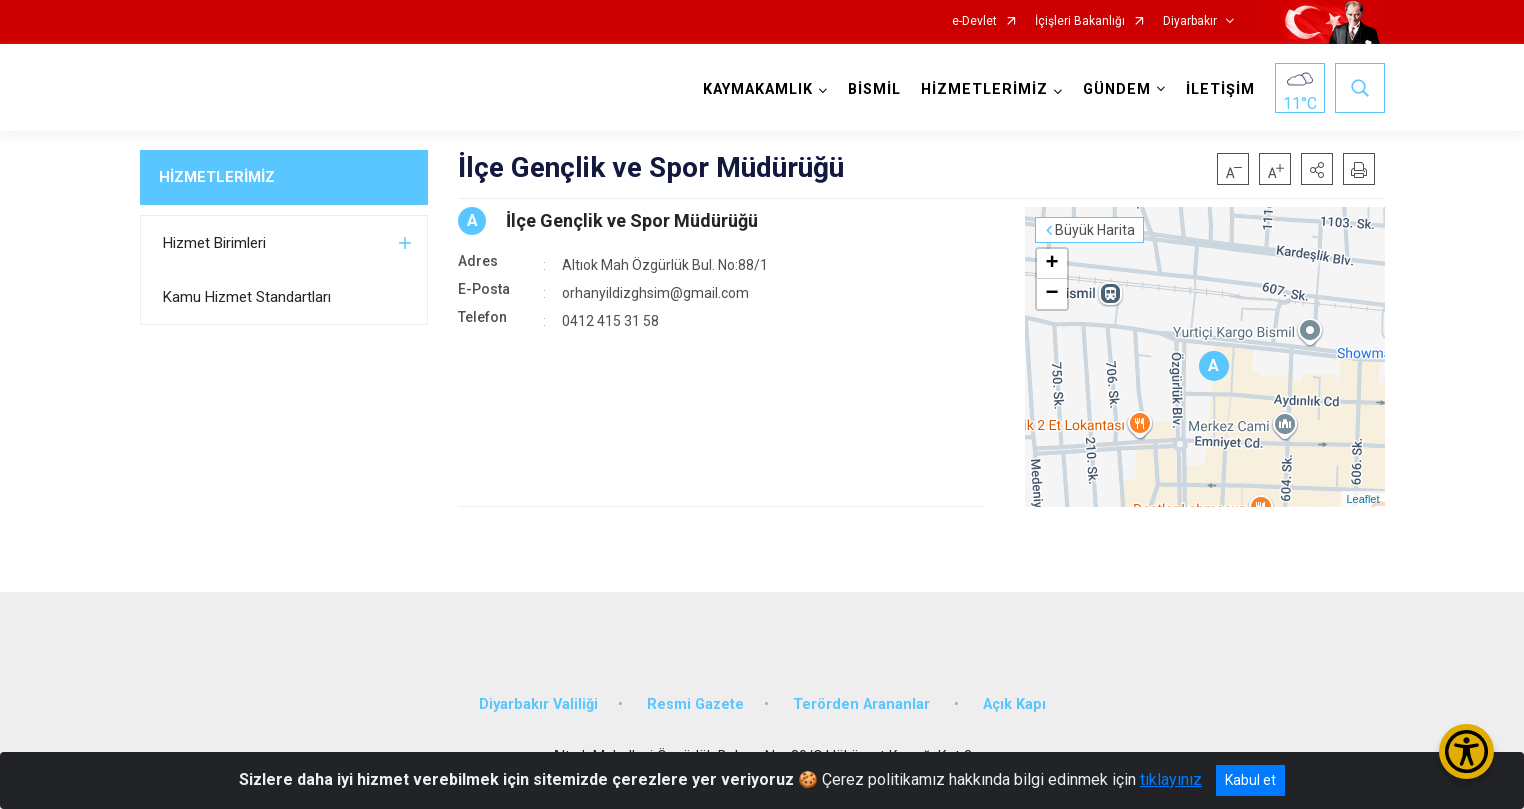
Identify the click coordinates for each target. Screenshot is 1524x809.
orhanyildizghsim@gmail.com (655, 293)
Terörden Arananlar (863, 704)
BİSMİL (874, 89)
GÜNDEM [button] (1117, 89)
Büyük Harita (1095, 230)
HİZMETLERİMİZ (217, 177)
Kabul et (1250, 780)
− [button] (1051, 294)
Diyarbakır (1190, 21)
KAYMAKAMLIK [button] (758, 89)
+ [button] (1051, 264)
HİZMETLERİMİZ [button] (984, 89)
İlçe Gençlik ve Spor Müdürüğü (632, 220)
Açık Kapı (1014, 704)
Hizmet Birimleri (214, 243)
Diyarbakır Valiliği (538, 704)
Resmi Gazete (695, 704)
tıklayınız (1171, 779)
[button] (1317, 169)
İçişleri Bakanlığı (1080, 21)
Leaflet (1362, 499)
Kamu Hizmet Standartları (247, 297)
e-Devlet (974, 21)
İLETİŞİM (1220, 89)
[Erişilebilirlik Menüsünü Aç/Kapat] (1466, 751)
